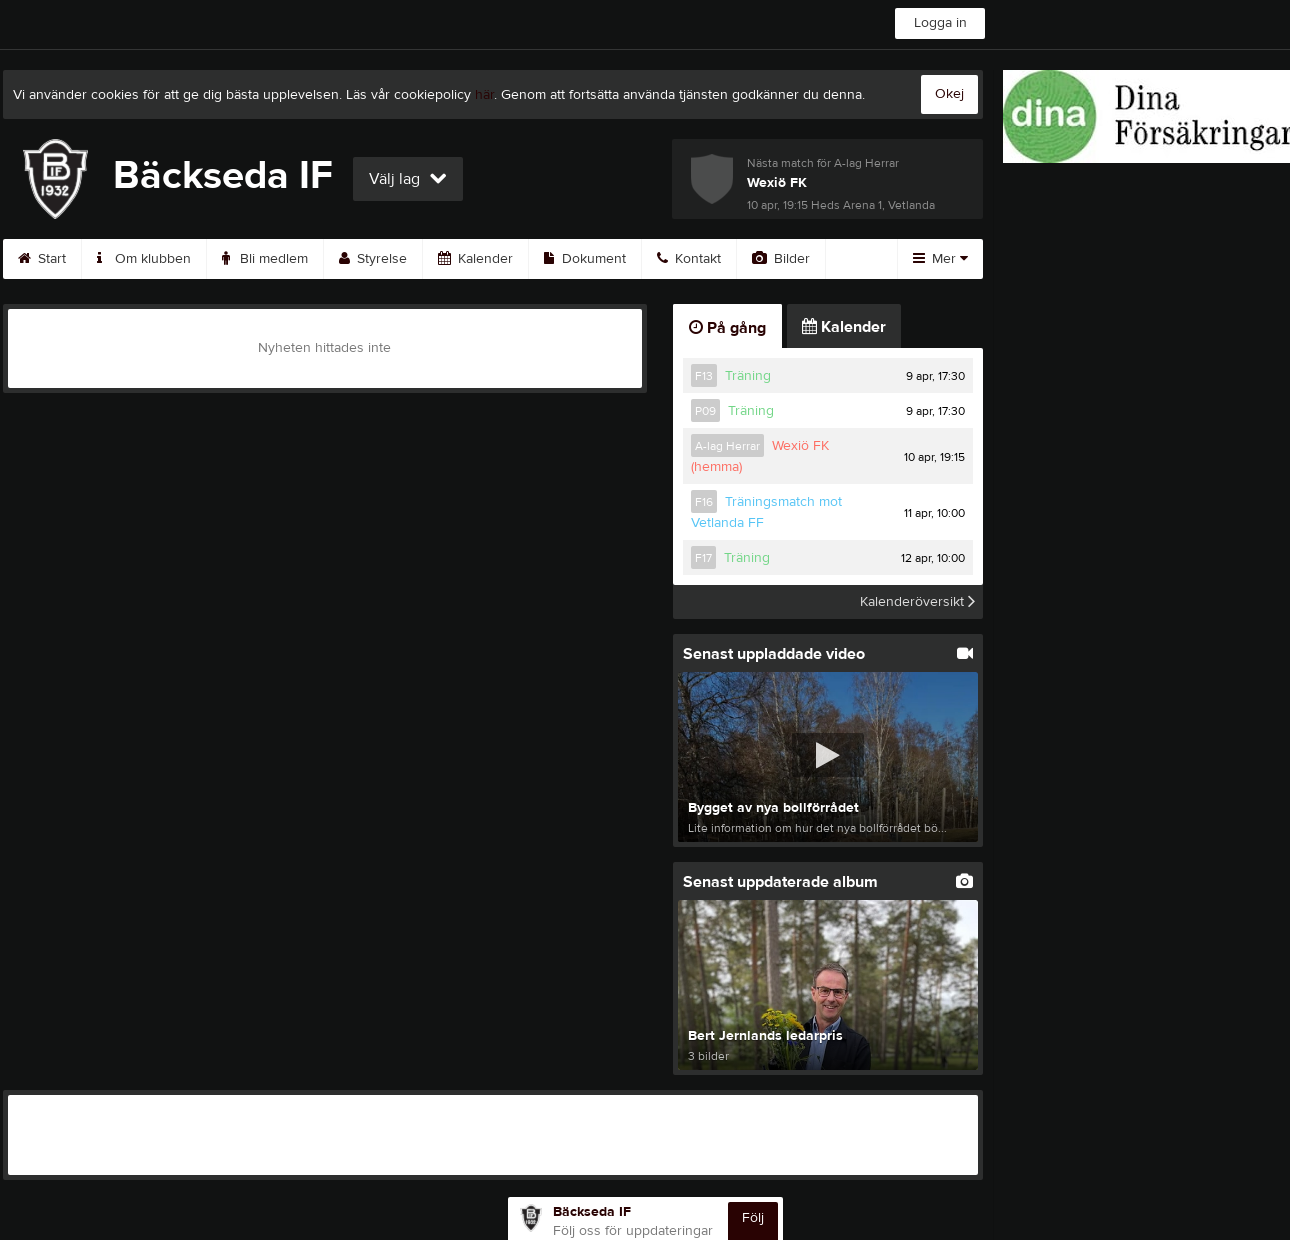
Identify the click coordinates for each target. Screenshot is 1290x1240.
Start (42, 259)
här (484, 95)
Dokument (585, 259)
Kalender (475, 259)
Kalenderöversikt (917, 602)
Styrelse (373, 259)
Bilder (781, 259)
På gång (727, 328)
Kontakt (689, 259)
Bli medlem (265, 259)
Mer (940, 259)
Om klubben (144, 259)
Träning (748, 376)
